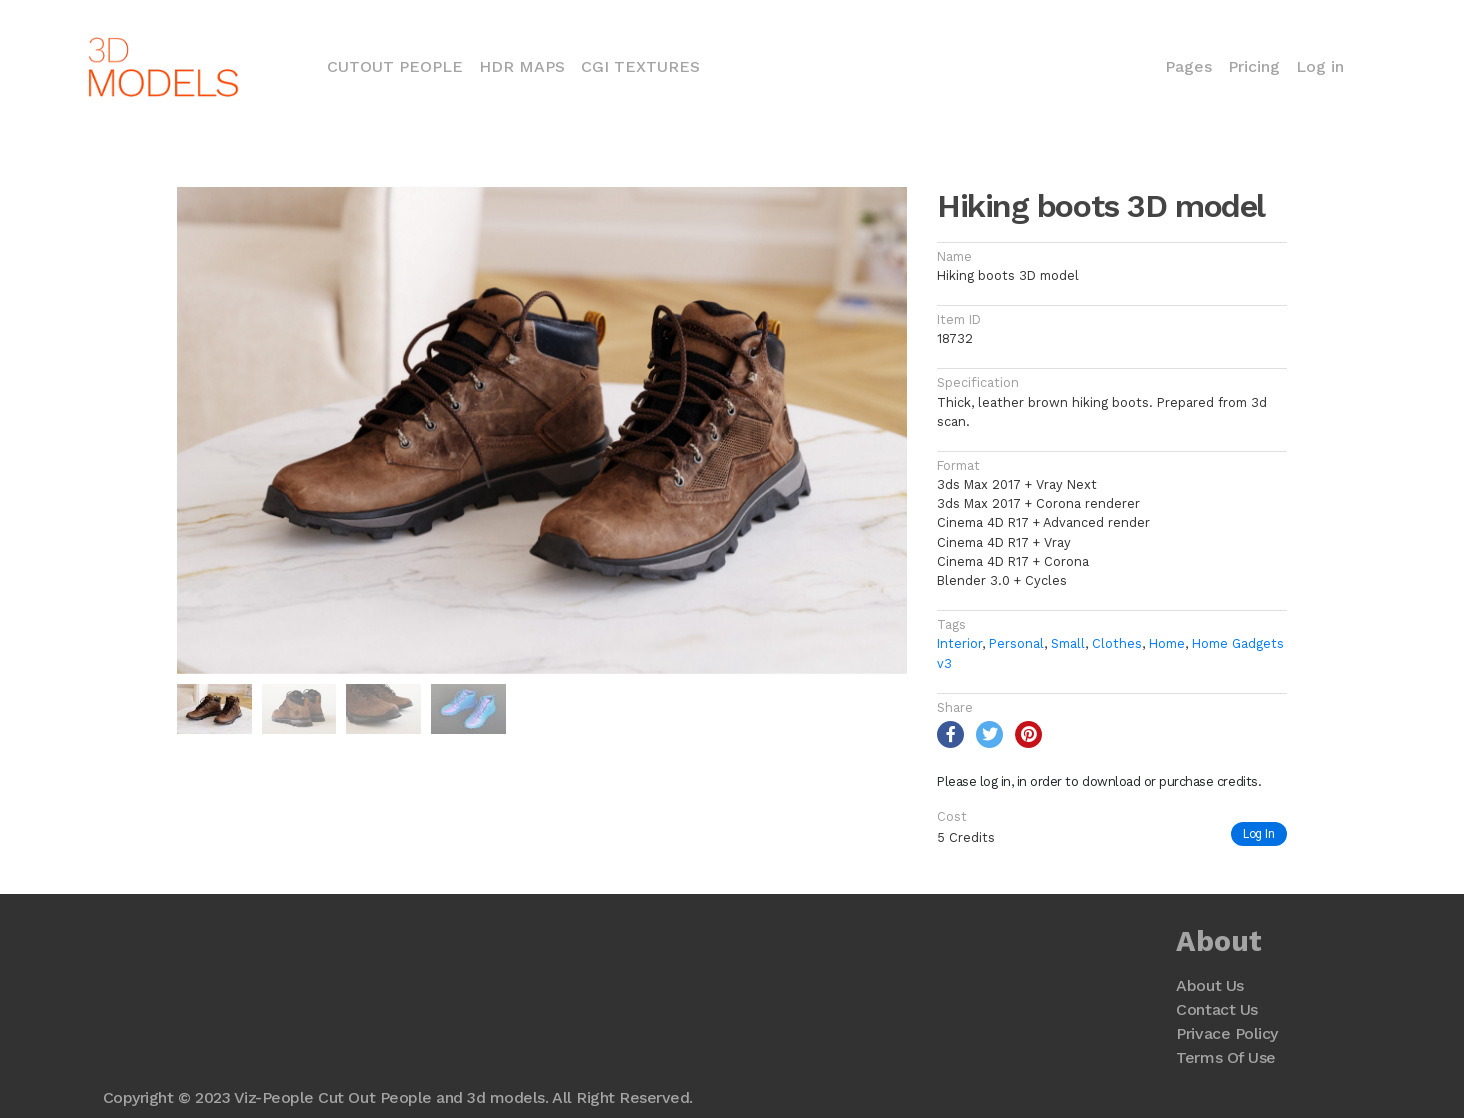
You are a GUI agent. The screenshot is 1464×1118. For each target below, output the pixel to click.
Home (1167, 643)
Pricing (1254, 66)
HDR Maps (522, 66)
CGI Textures (640, 66)
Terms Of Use (1225, 1057)
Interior (959, 643)
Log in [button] (1320, 66)
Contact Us (1216, 1009)
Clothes (1117, 643)
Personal (1016, 643)
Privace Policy (1226, 1033)
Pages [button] (1188, 66)
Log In (1259, 833)
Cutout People (399, 65)
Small (1068, 643)
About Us (1209, 985)
